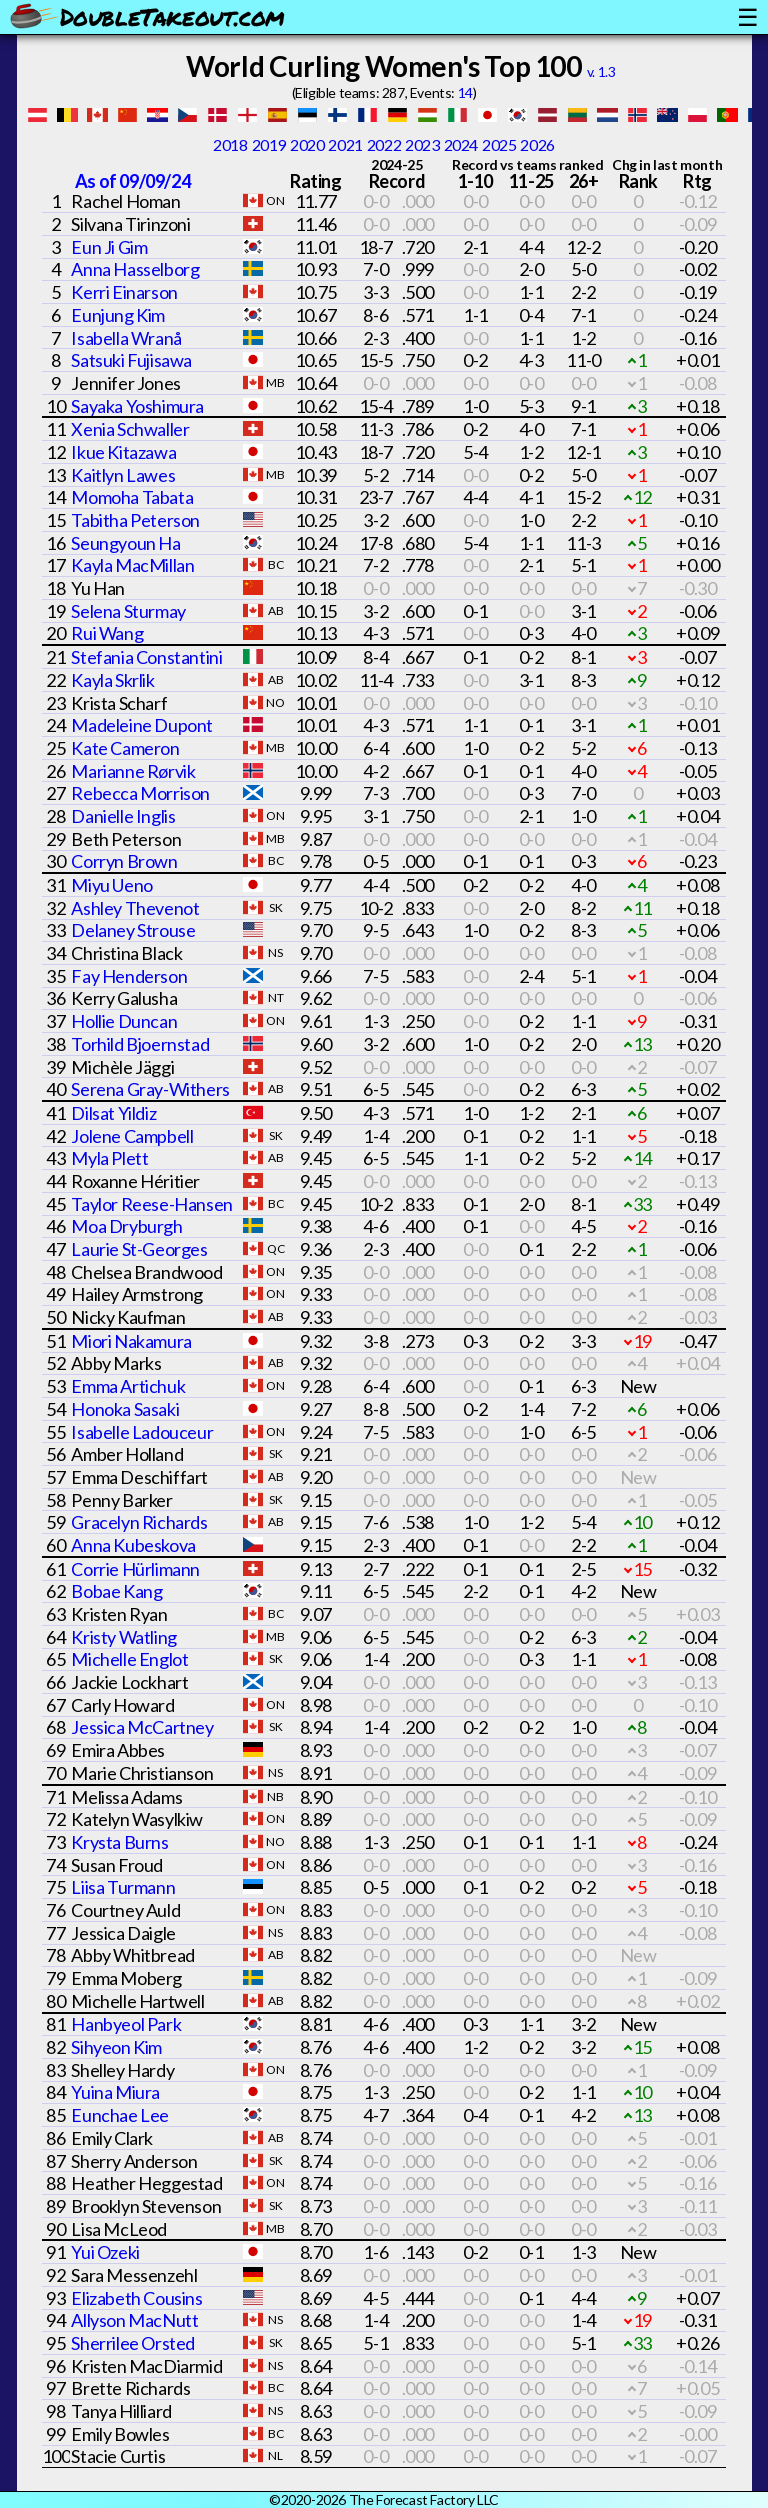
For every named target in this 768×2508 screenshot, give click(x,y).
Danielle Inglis (123, 816)
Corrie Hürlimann (135, 1569)
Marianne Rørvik (133, 771)
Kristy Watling (123, 1637)
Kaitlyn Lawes (123, 475)
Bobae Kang (116, 1591)
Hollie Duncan (124, 1021)
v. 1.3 (601, 71)
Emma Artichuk (128, 1386)
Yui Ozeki (105, 2252)
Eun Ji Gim (109, 247)
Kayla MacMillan (132, 565)
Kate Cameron (125, 748)
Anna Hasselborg (135, 269)
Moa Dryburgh (126, 1226)
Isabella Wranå (126, 338)
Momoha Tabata (132, 497)
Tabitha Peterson (135, 520)
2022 (384, 144)
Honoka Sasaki (125, 1409)
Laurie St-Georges (139, 1249)
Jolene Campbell (132, 1136)
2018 (230, 144)
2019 (269, 144)
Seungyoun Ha (125, 543)
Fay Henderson (129, 976)
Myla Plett (109, 1158)
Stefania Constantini (146, 657)
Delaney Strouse (133, 930)
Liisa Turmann (123, 1887)
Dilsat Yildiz (113, 1113)
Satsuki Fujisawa (131, 360)
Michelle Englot (129, 1659)
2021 (345, 144)
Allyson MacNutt (134, 2320)
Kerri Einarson (124, 292)
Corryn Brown (124, 861)
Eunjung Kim (118, 315)
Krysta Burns (119, 1842)
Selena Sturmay (128, 611)
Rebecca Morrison (140, 793)
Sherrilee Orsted (133, 2343)
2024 (461, 144)
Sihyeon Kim (116, 2047)
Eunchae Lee (120, 2115)
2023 (422, 144)
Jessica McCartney (142, 1727)
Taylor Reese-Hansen (151, 1204)
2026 (537, 144)
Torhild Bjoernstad (140, 1044)
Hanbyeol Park (126, 2024)
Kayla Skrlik (112, 680)
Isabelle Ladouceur (142, 1432)
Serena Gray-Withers (150, 1089)
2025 (499, 144)
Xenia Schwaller (130, 429)
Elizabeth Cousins (136, 2298)
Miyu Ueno (111, 885)
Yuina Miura (115, 2092)
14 (465, 92)
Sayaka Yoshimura (137, 406)
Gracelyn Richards (139, 1522)
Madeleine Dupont (142, 725)
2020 (307, 144)
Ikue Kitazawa (123, 452)
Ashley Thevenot (135, 908)
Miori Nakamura (131, 1341)
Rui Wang (107, 633)
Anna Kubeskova (133, 1545)
